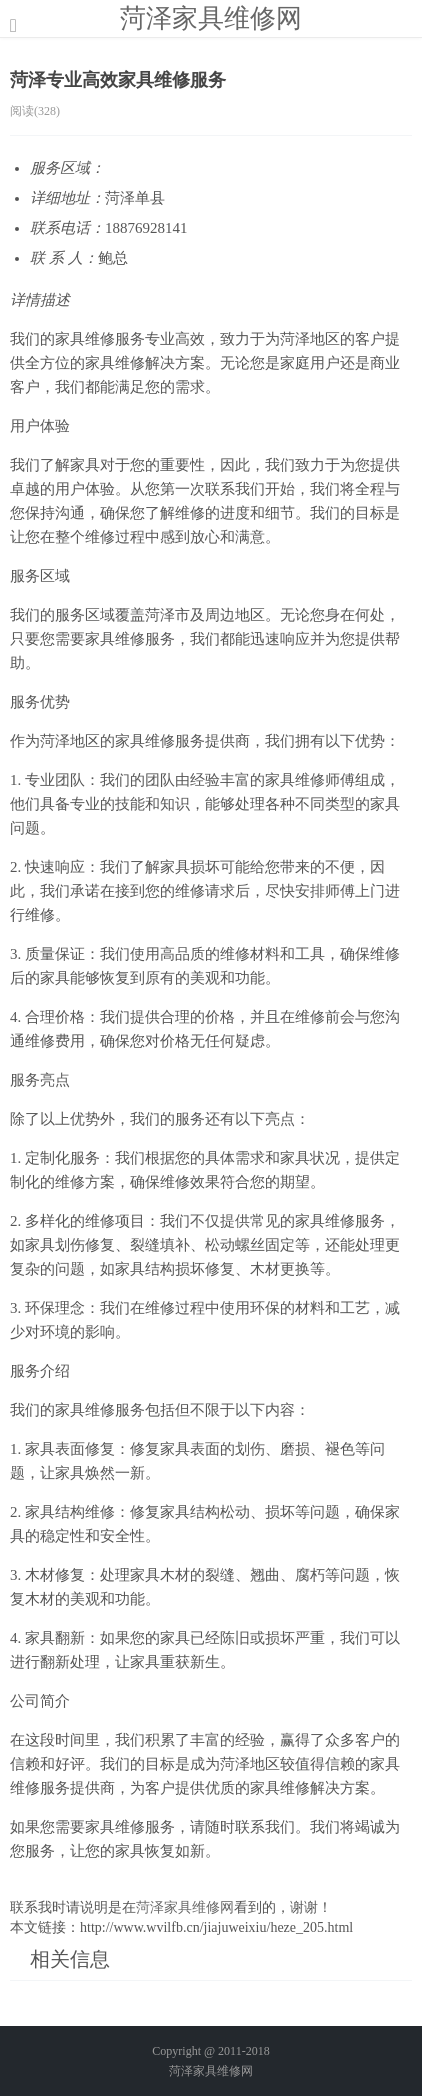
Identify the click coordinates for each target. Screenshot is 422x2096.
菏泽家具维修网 (211, 18)
